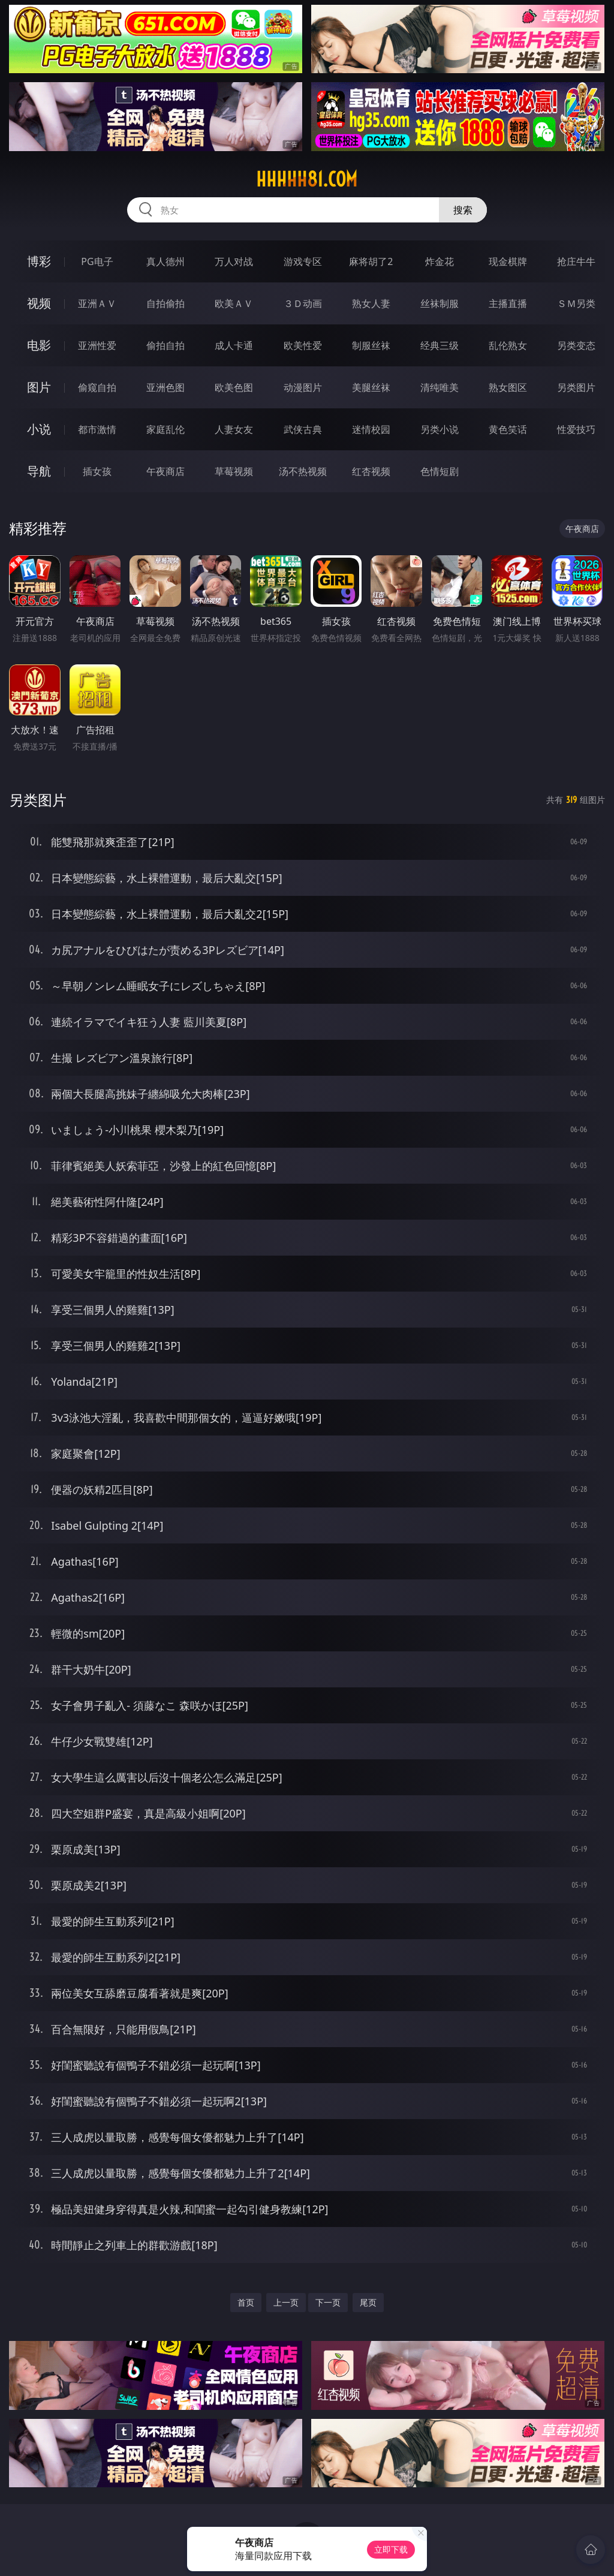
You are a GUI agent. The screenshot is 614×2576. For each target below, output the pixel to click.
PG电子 (97, 261)
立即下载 (391, 2549)
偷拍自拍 (165, 345)
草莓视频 (234, 471)
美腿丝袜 (371, 387)
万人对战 (234, 261)
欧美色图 (234, 387)
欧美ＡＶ (234, 303)
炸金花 (439, 261)
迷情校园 (371, 429)
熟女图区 (508, 387)
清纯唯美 (439, 387)
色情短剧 (439, 471)
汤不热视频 (303, 471)
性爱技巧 (576, 429)
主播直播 (508, 303)
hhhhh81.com (306, 179)
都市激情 (97, 429)
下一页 (328, 2302)
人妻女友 (234, 429)
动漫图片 (303, 387)
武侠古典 (303, 429)
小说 (39, 429)
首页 (245, 2302)
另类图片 (576, 387)
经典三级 (439, 345)
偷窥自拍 (97, 387)
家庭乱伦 (165, 429)
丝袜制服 (439, 303)
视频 (39, 303)
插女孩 (97, 471)
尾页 (368, 2302)
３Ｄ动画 (303, 303)
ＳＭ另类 (576, 303)
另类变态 (576, 345)
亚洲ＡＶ (97, 303)
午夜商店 (165, 471)
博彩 (39, 261)
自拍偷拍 (165, 303)
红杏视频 (371, 471)
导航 (39, 471)
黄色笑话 (508, 429)
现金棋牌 (508, 261)
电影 (39, 345)
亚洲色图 (165, 387)
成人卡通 (234, 345)
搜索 (462, 209)
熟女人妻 (371, 303)
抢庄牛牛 (576, 261)
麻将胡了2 (371, 261)
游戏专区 (303, 261)
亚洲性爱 (97, 345)
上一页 (286, 2302)
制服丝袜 (371, 345)
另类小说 (439, 429)
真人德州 (165, 261)
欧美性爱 (303, 345)
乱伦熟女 (508, 345)
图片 (39, 387)
